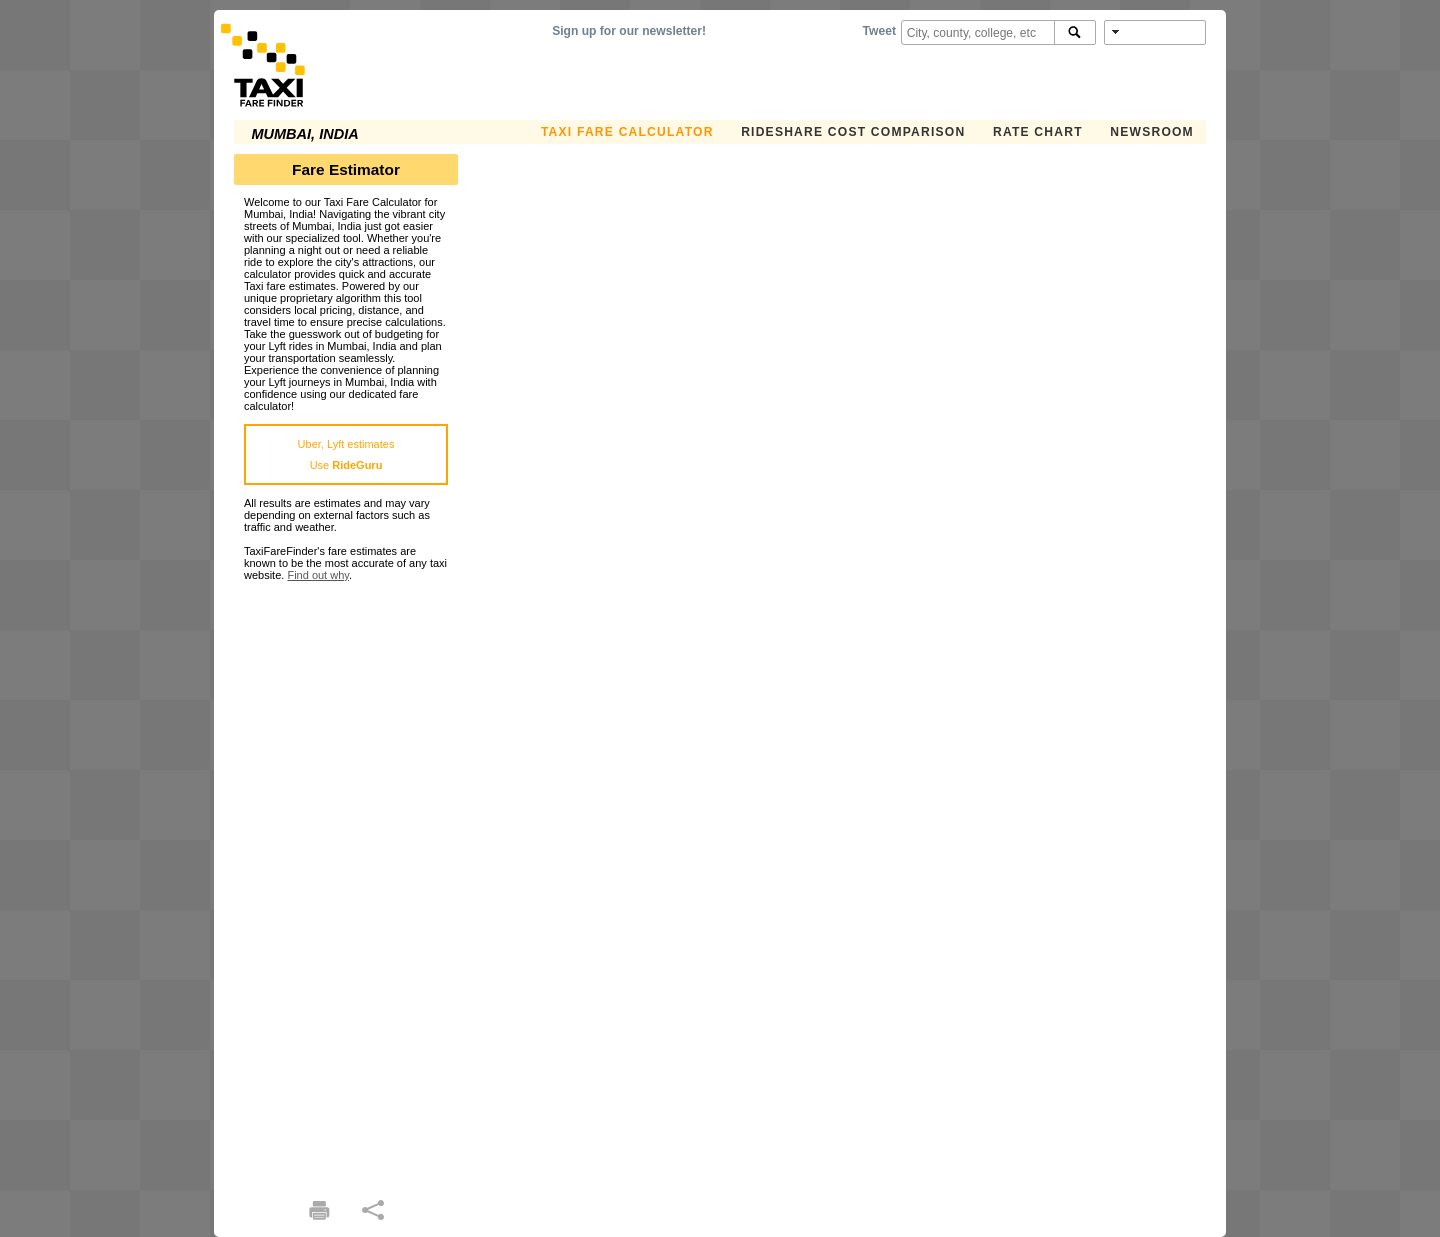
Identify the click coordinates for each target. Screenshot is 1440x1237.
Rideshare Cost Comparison (853, 132)
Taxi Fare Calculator (627, 132)
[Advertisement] (346, 881)
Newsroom (1152, 132)
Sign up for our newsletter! (629, 31)
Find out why (318, 575)
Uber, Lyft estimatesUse (346, 454)
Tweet (879, 31)
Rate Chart (1038, 132)
